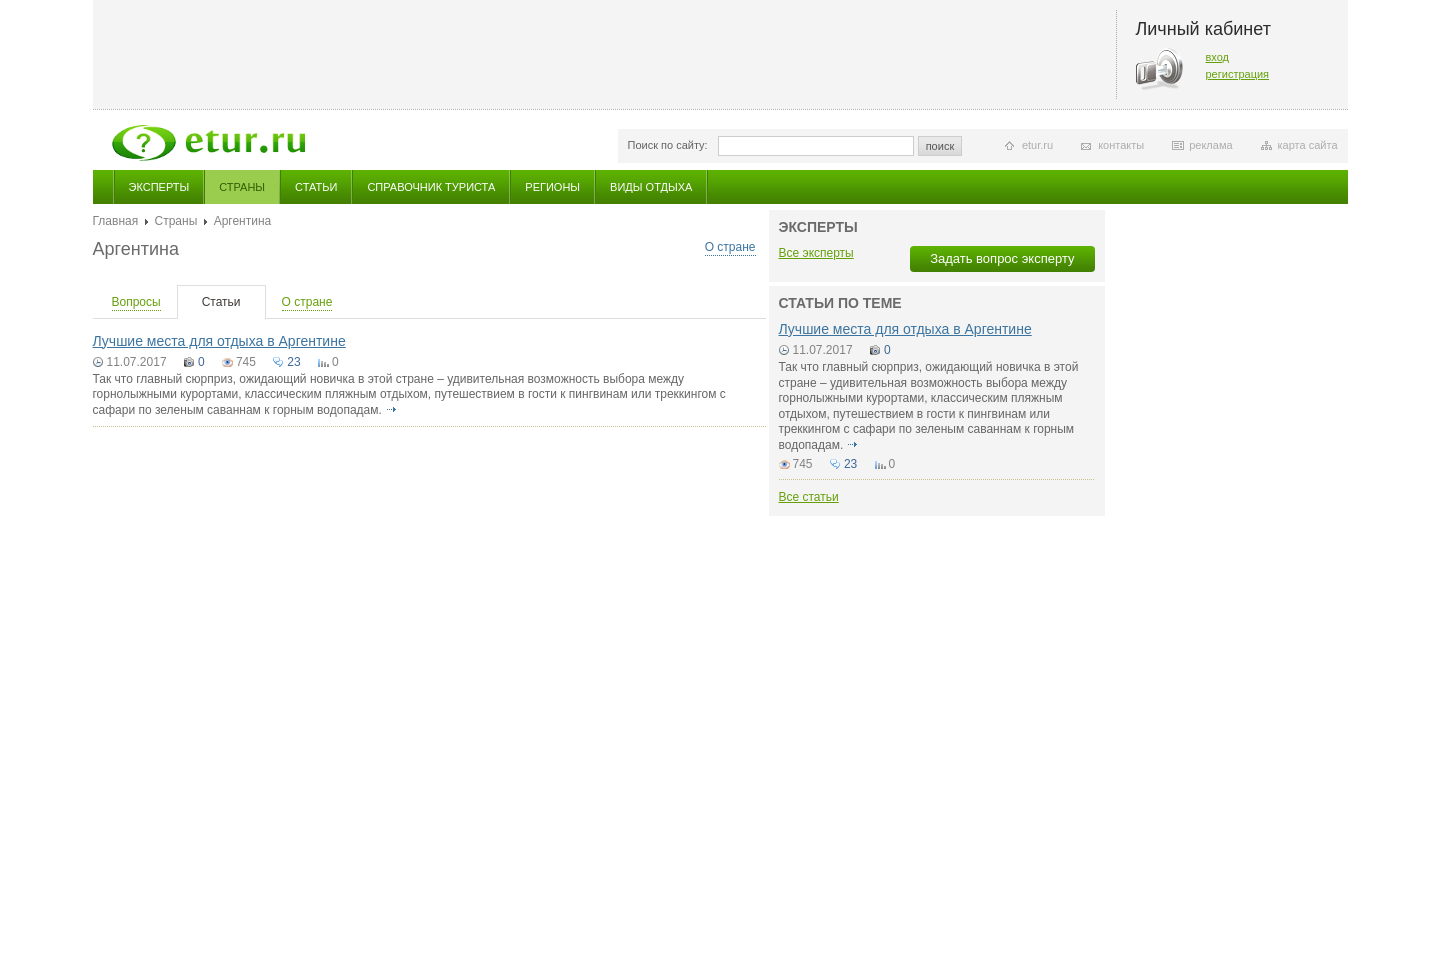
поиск (940, 146)
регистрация (1238, 74)
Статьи (316, 187)
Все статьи (809, 497)
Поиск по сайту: (668, 145)
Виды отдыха (651, 187)
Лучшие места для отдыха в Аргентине (219, 341)
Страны (242, 187)
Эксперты (159, 187)
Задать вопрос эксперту (1002, 258)
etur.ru (1037, 145)
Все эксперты (816, 253)
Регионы (552, 187)
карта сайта (1308, 145)
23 (293, 362)
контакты (1121, 145)
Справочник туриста (431, 187)
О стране (730, 247)
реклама (1210, 145)
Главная (116, 221)
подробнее (391, 410)
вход (1218, 57)
